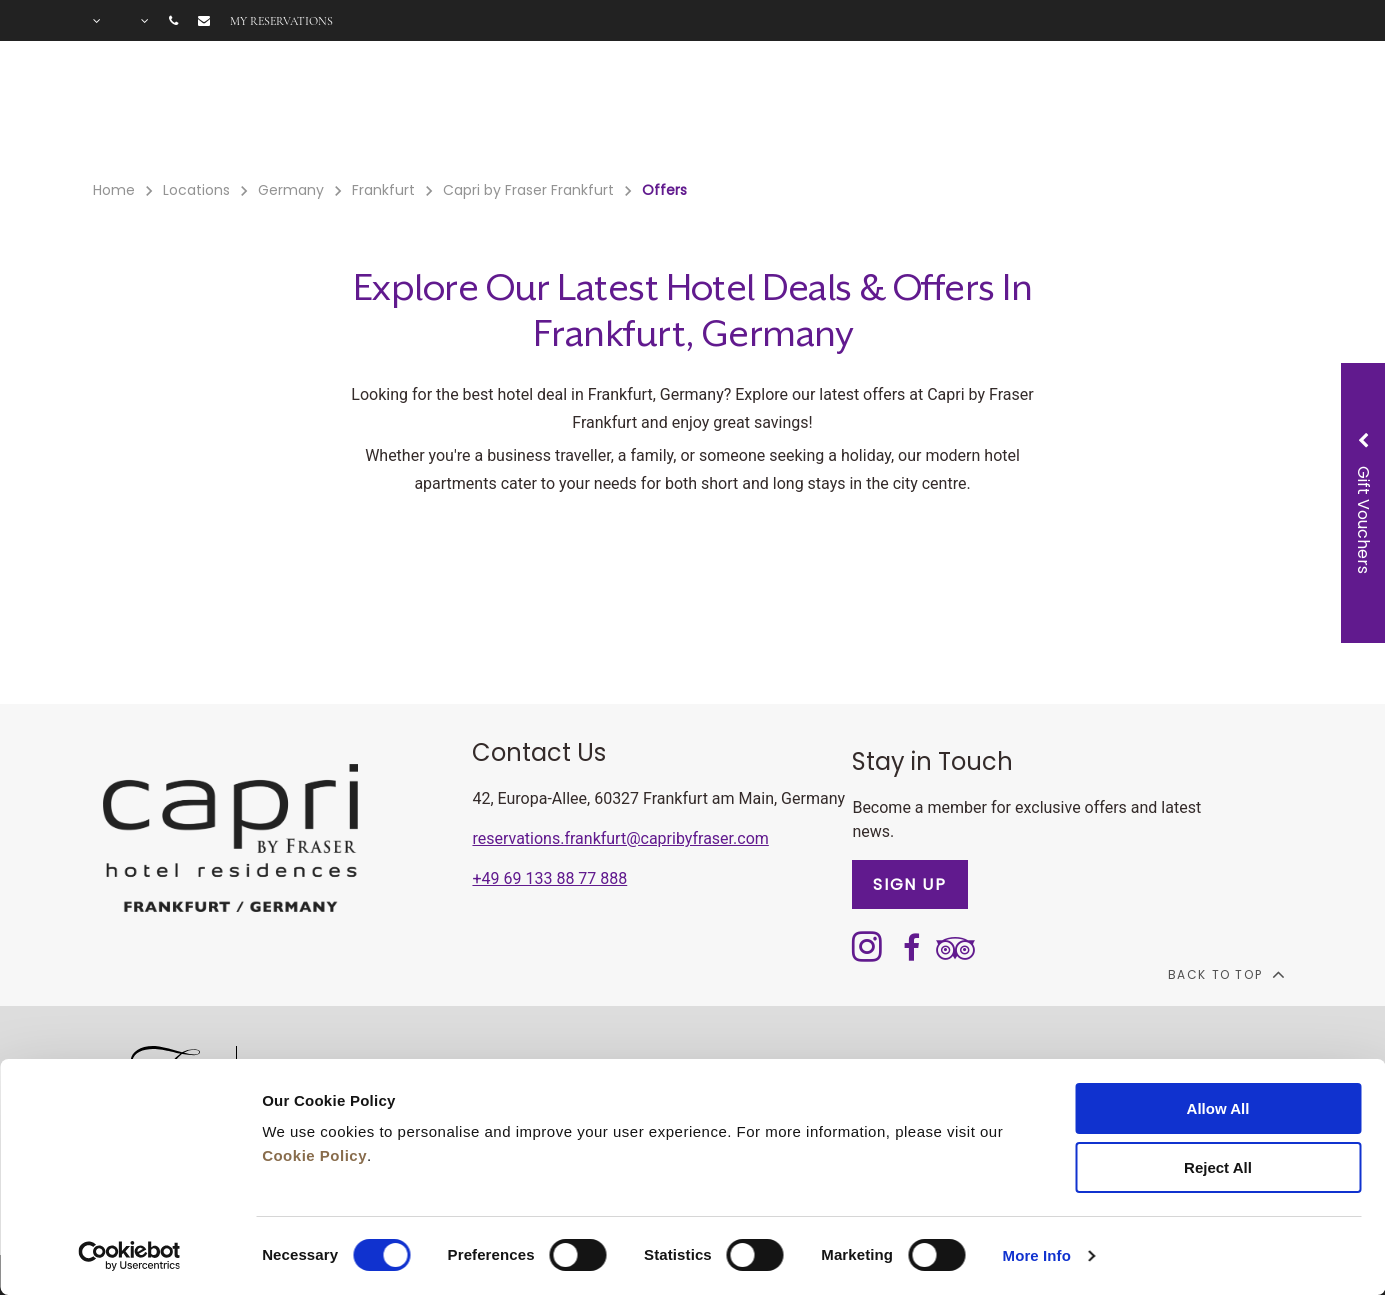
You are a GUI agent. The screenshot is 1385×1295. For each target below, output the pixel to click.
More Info (1037, 1255)
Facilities (490, 111)
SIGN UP (909, 884)
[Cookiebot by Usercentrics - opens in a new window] (129, 1256)
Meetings (839, 111)
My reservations (281, 21)
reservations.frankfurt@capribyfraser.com (620, 838)
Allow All (1218, 1108)
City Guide (1179, 111)
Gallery (1067, 111)
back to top (1225, 974)
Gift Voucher (709, 111)
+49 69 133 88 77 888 (549, 878)
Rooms (387, 111)
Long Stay (958, 111)
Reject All (1218, 1167)
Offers (591, 111)
